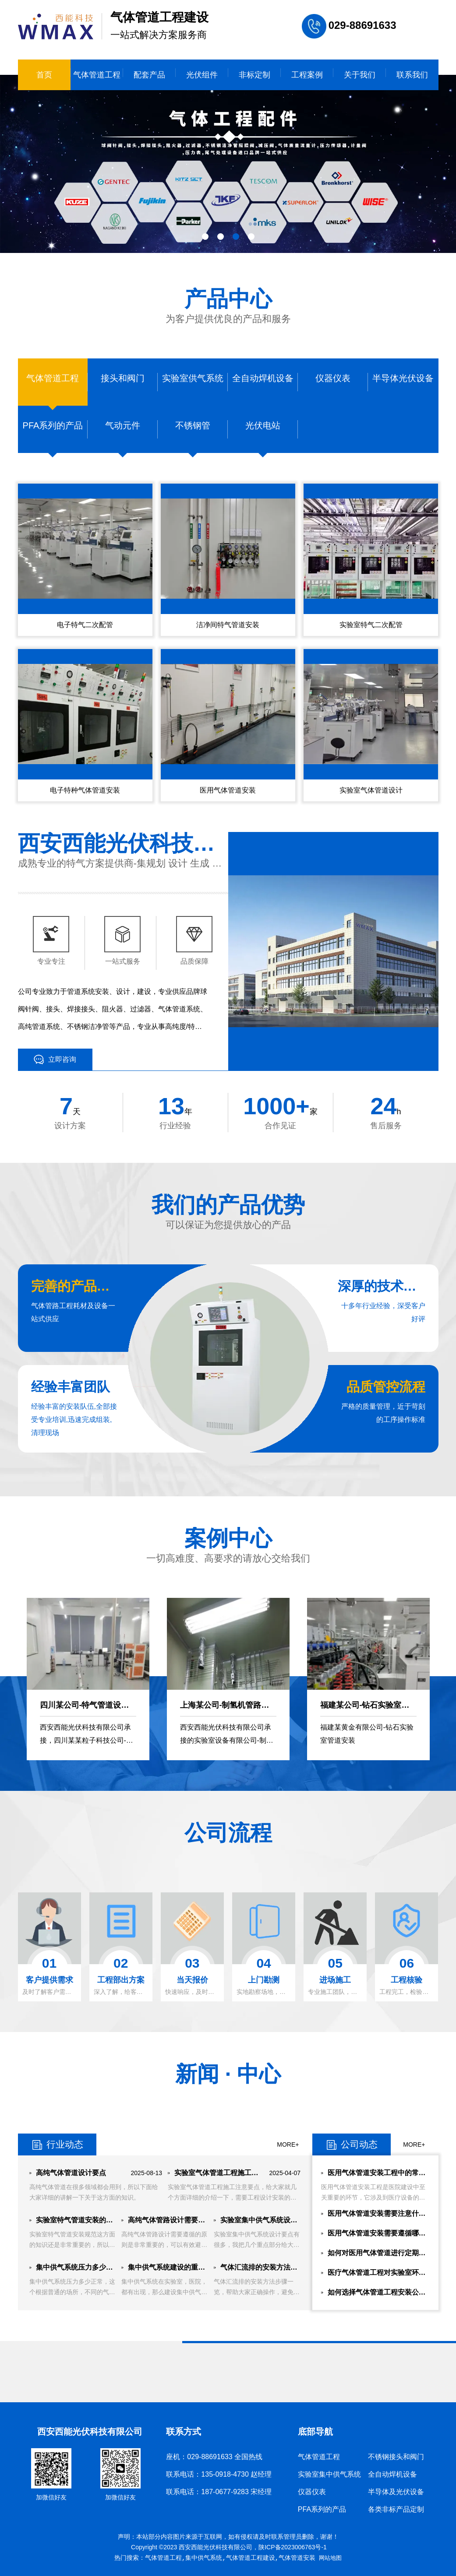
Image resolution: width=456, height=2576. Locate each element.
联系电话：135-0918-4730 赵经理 (219, 2474)
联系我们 (412, 74)
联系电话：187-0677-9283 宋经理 (219, 2491)
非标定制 (254, 74)
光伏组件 (202, 74)
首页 (44, 74)
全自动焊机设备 (392, 2474)
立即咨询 (55, 1059)
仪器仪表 (312, 2491)
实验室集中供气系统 (329, 2474)
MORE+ (288, 2144)
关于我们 (359, 74)
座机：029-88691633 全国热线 (214, 2456)
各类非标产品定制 (396, 2509)
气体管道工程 (96, 74)
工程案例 (307, 74)
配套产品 (149, 74)
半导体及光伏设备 (396, 2491)
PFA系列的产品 (322, 2509)
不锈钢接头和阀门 (396, 2456)
